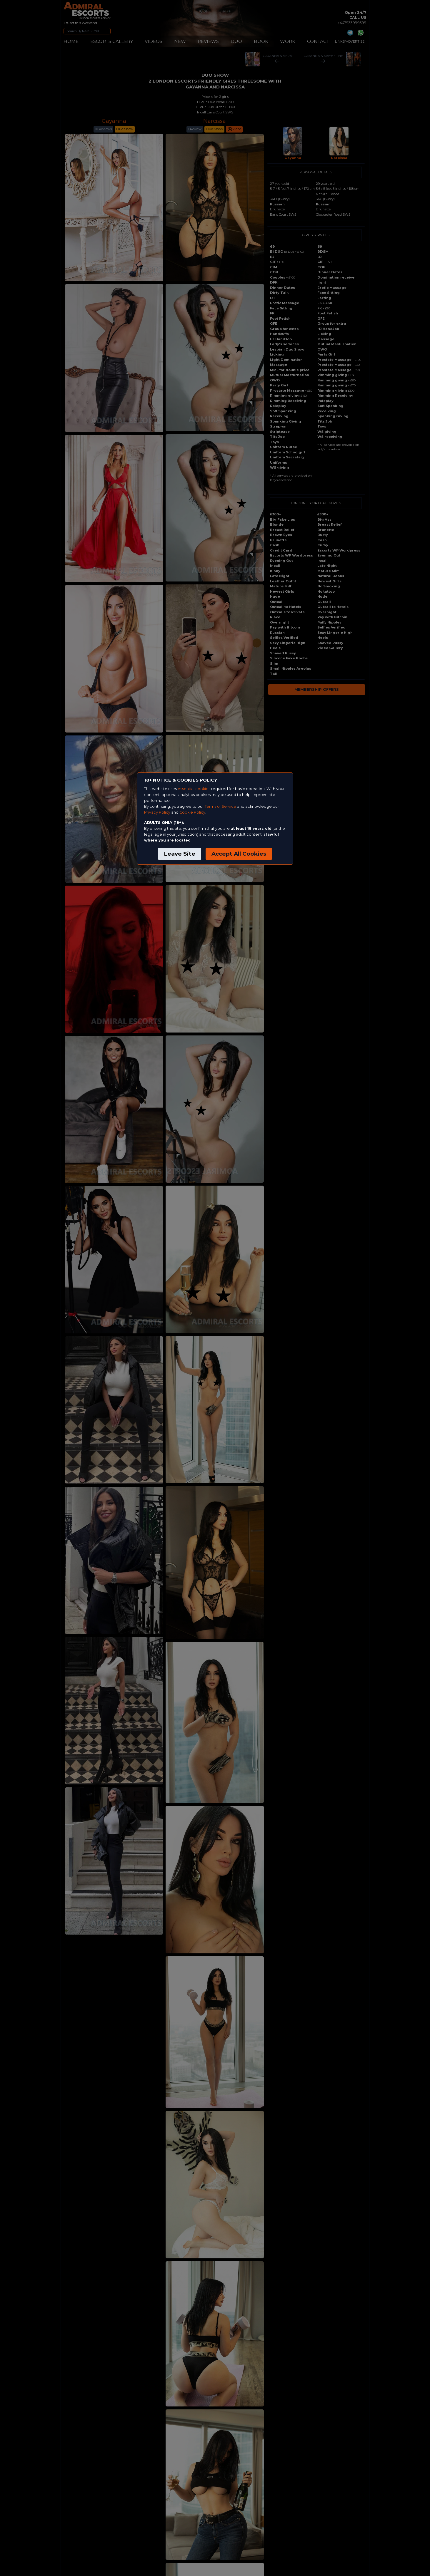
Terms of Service (220, 806)
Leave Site (179, 853)
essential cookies (194, 789)
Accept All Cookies (238, 853)
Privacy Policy (157, 812)
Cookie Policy (192, 812)
